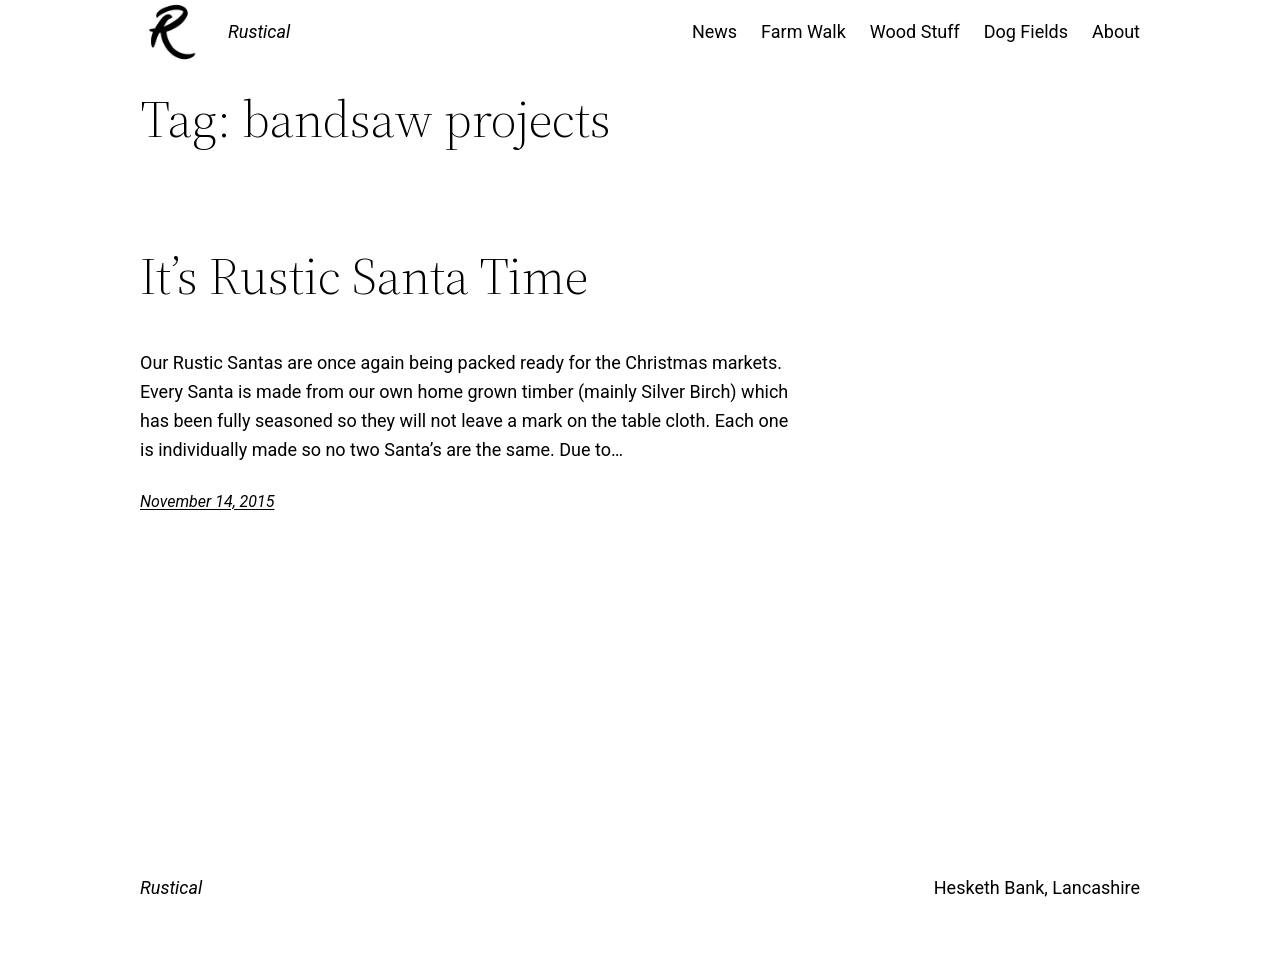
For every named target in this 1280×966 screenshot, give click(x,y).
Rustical (259, 31)
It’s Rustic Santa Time (364, 276)
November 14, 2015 (207, 501)
